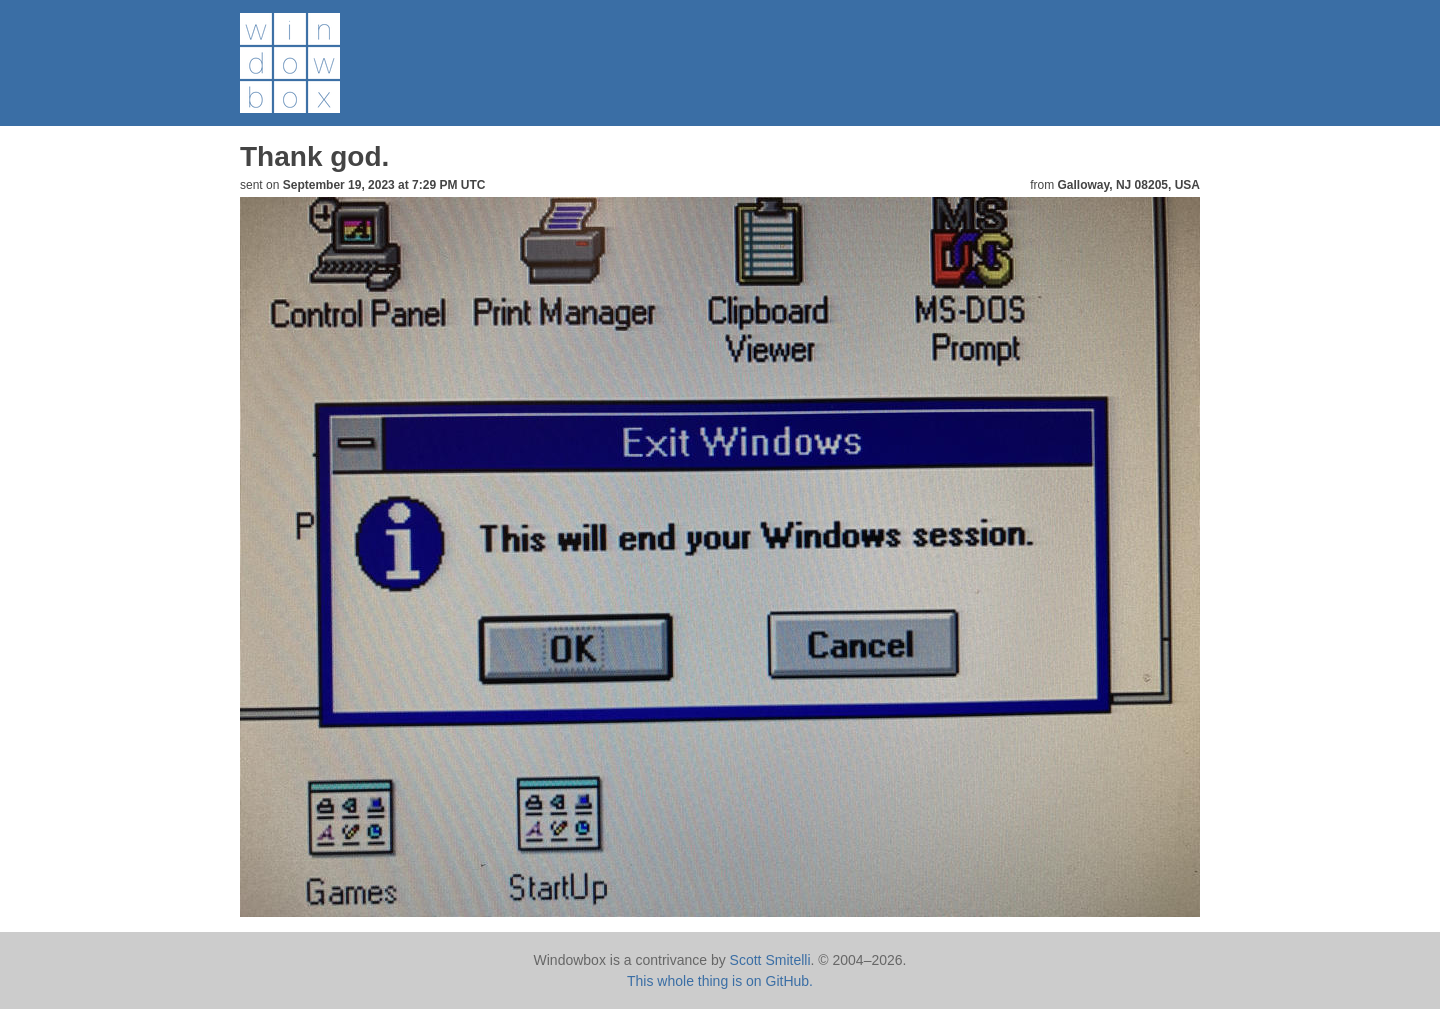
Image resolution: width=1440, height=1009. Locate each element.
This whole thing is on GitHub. (720, 981)
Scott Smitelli (770, 960)
